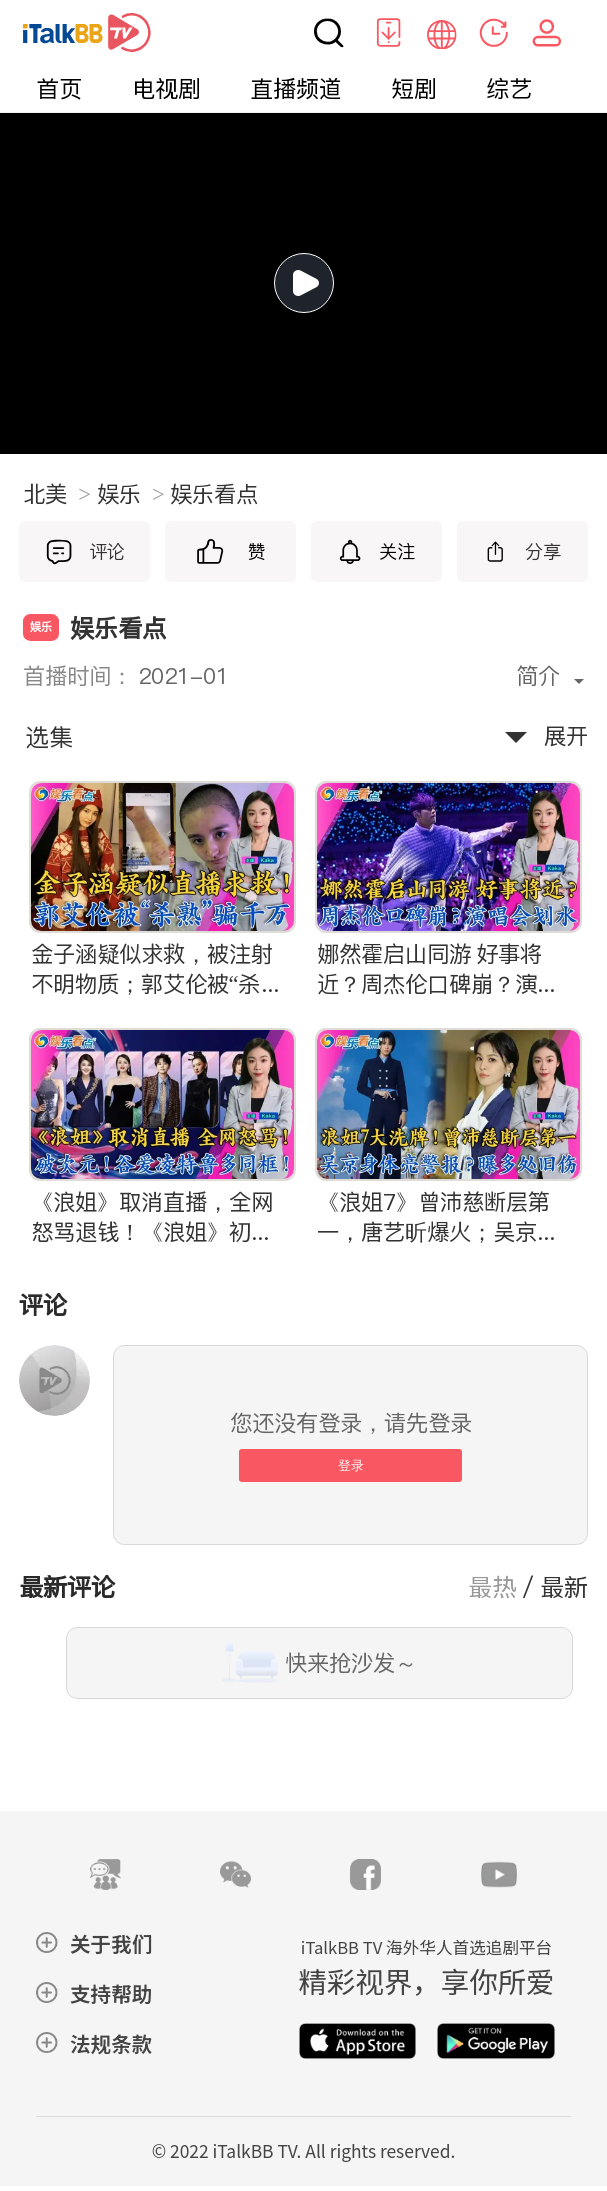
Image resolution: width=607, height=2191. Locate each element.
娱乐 (131, 494)
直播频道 (296, 89)
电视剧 (166, 89)
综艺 (509, 89)
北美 (57, 494)
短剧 (414, 89)
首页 (59, 89)
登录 (351, 1465)
